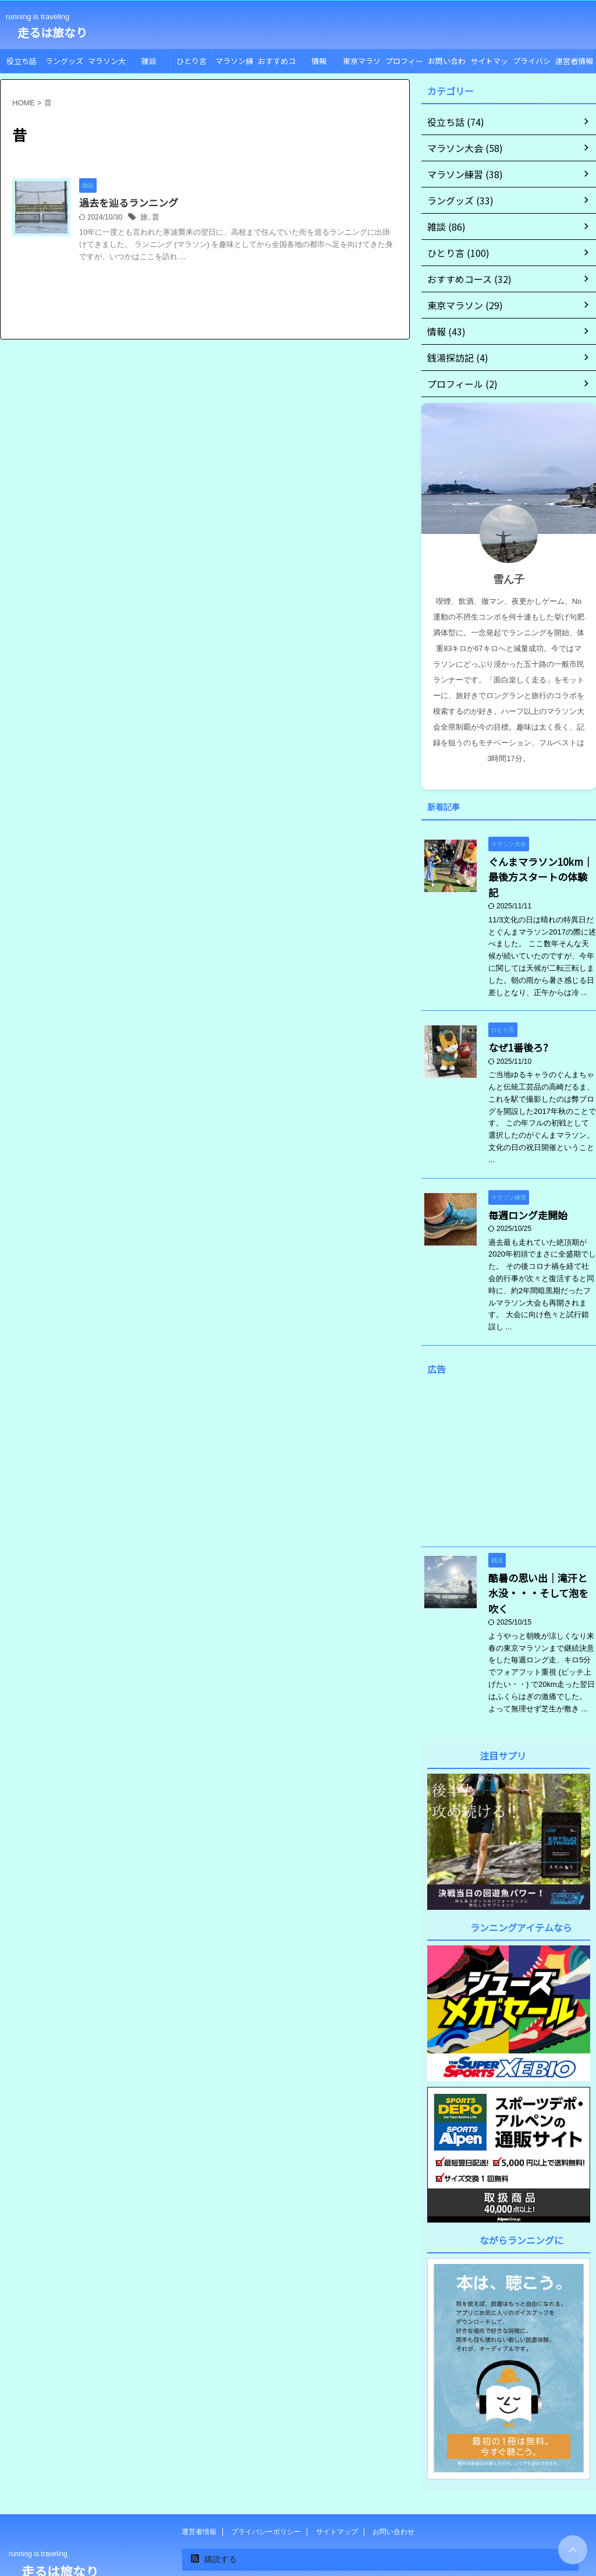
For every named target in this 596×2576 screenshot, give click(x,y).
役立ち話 (21, 60)
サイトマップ (489, 64)
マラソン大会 (107, 64)
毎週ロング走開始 (521, 1193)
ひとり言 (191, 60)
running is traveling (38, 2512)
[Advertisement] (508, 1441)
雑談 (149, 60)
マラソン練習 (234, 64)
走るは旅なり (46, 32)
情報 (319, 60)
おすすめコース (277, 64)
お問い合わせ (447, 64)
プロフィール (404, 64)
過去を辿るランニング (154, 203)
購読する (214, 2517)
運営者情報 (574, 60)
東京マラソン (362, 64)
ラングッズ (64, 60)
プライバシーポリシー (532, 64)
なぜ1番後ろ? (512, 1027)
